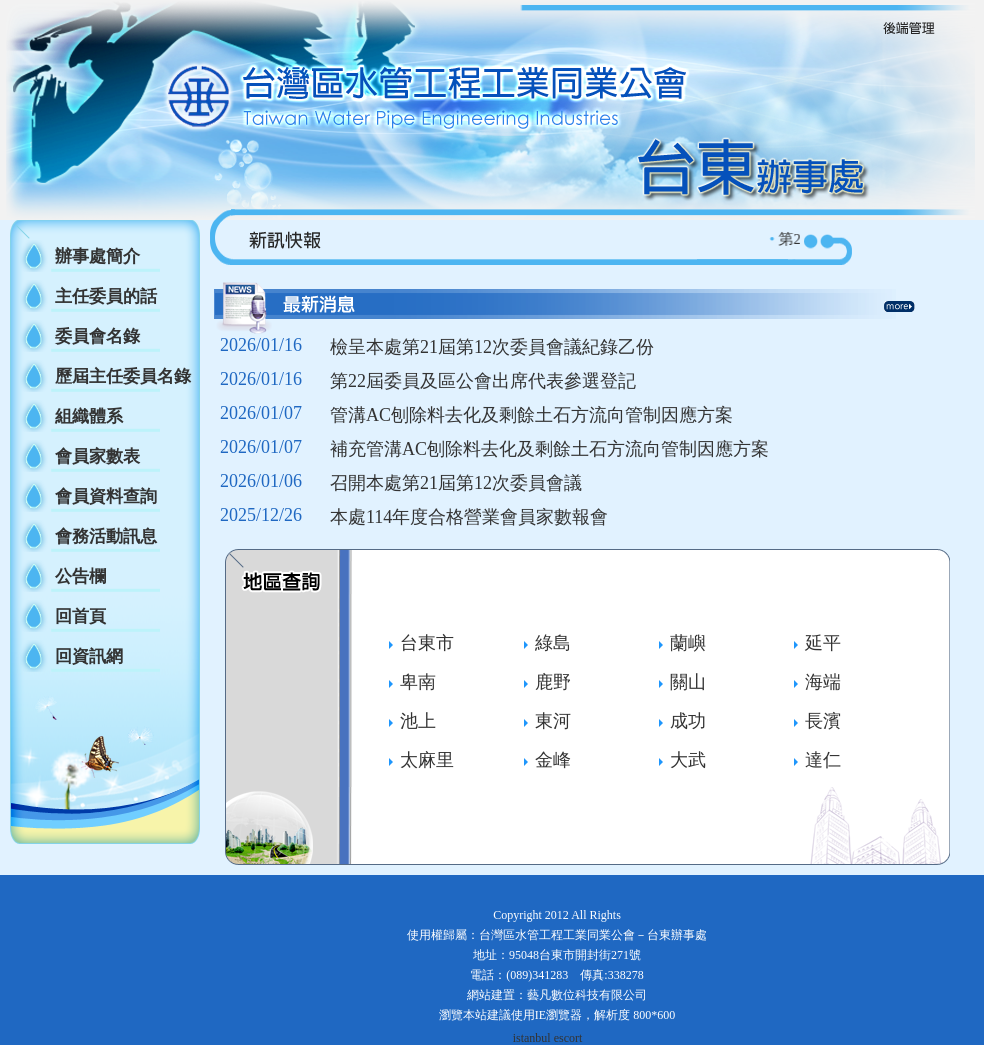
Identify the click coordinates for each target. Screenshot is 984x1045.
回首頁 (80, 616)
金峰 (553, 760)
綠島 (553, 643)
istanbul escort (548, 1038)
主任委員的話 (106, 296)
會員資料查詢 (106, 496)
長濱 (823, 721)
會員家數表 (97, 456)
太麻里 (427, 760)
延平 (823, 643)
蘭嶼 (688, 643)
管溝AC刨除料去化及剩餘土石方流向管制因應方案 (531, 415)
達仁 (823, 760)
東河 (553, 721)
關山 (688, 682)
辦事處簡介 (97, 256)
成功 (688, 721)
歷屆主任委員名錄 (123, 376)
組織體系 (89, 416)
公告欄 (80, 576)
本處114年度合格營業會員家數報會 (469, 517)
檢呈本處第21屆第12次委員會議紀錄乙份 (492, 347)
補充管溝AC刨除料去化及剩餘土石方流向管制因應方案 (549, 449)
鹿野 (553, 682)
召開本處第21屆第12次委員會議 (456, 483)
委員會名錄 (97, 336)
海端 (823, 682)
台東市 (427, 643)
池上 (418, 721)
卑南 (418, 682)
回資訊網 (89, 656)
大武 (688, 760)
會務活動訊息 (106, 536)
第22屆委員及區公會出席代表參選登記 (483, 381)
